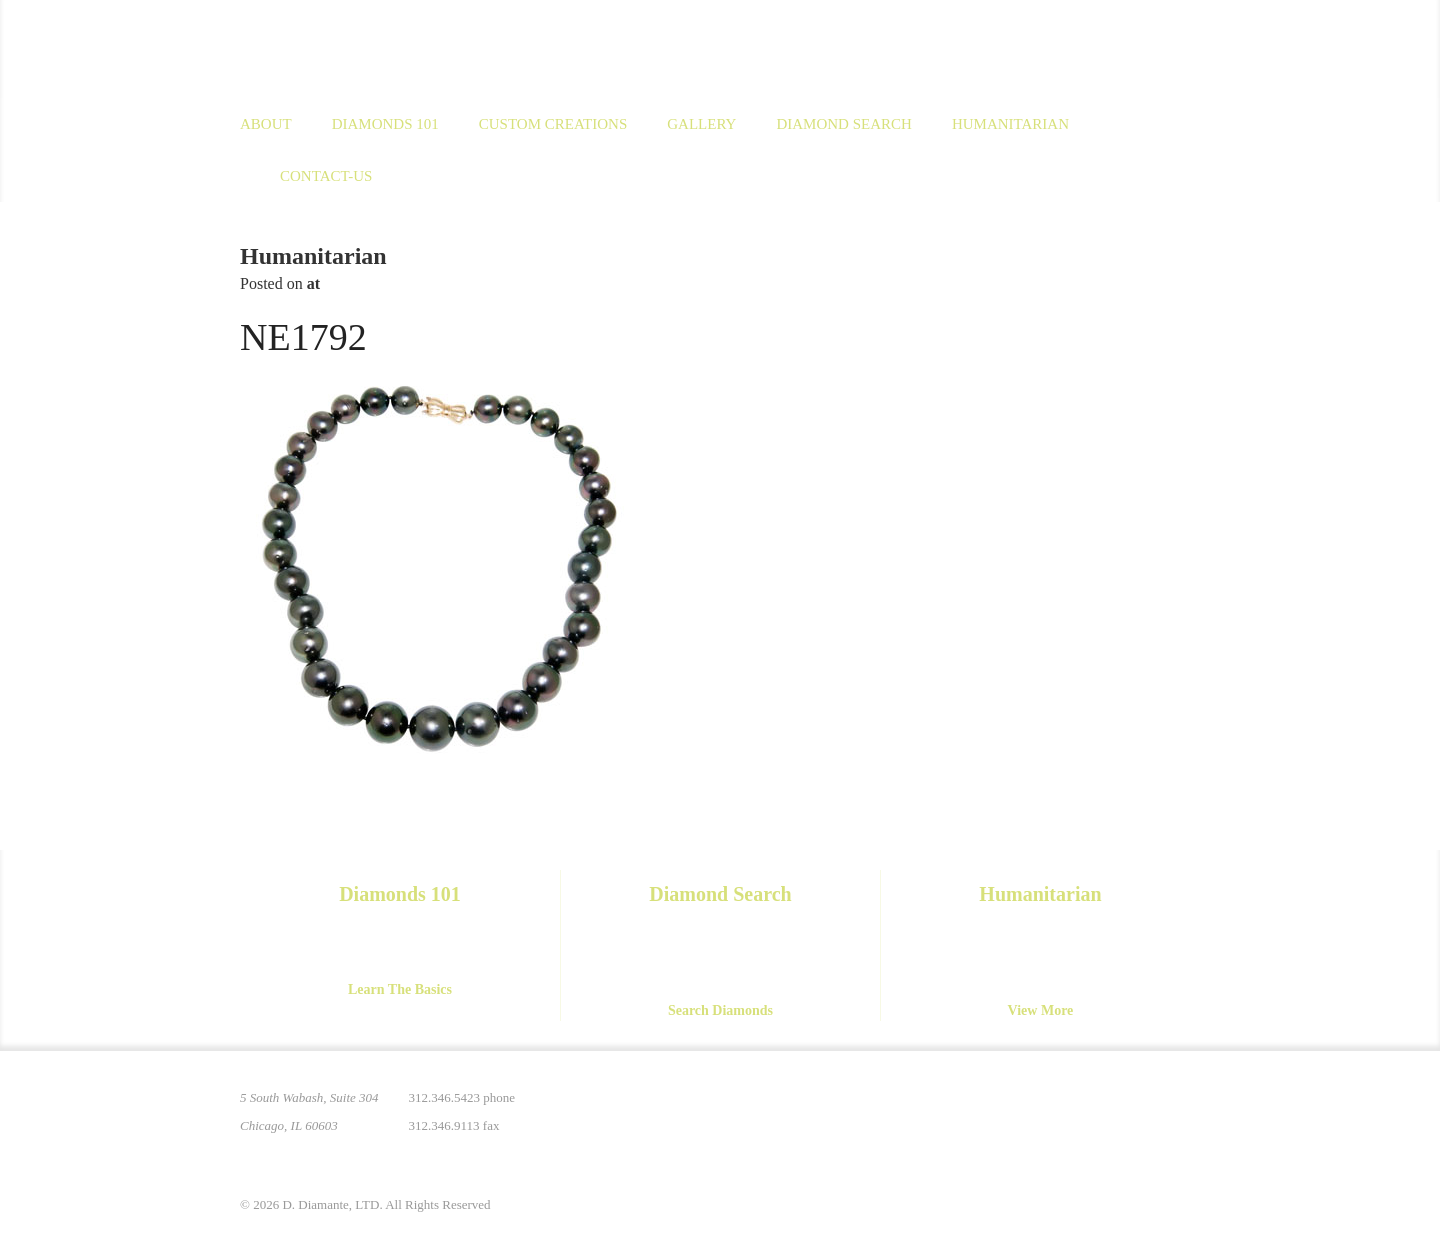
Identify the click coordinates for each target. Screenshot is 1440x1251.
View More (1041, 1010)
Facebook (1100, 1110)
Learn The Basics (400, 989)
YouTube (1142, 1110)
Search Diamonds (720, 1010)
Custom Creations (553, 124)
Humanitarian (1010, 124)
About (266, 124)
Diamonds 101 (385, 124)
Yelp (1184, 1110)
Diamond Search (843, 124)
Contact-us (326, 176)
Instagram (1058, 1110)
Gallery (701, 124)
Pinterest (1016, 1110)
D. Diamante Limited (434, 49)
